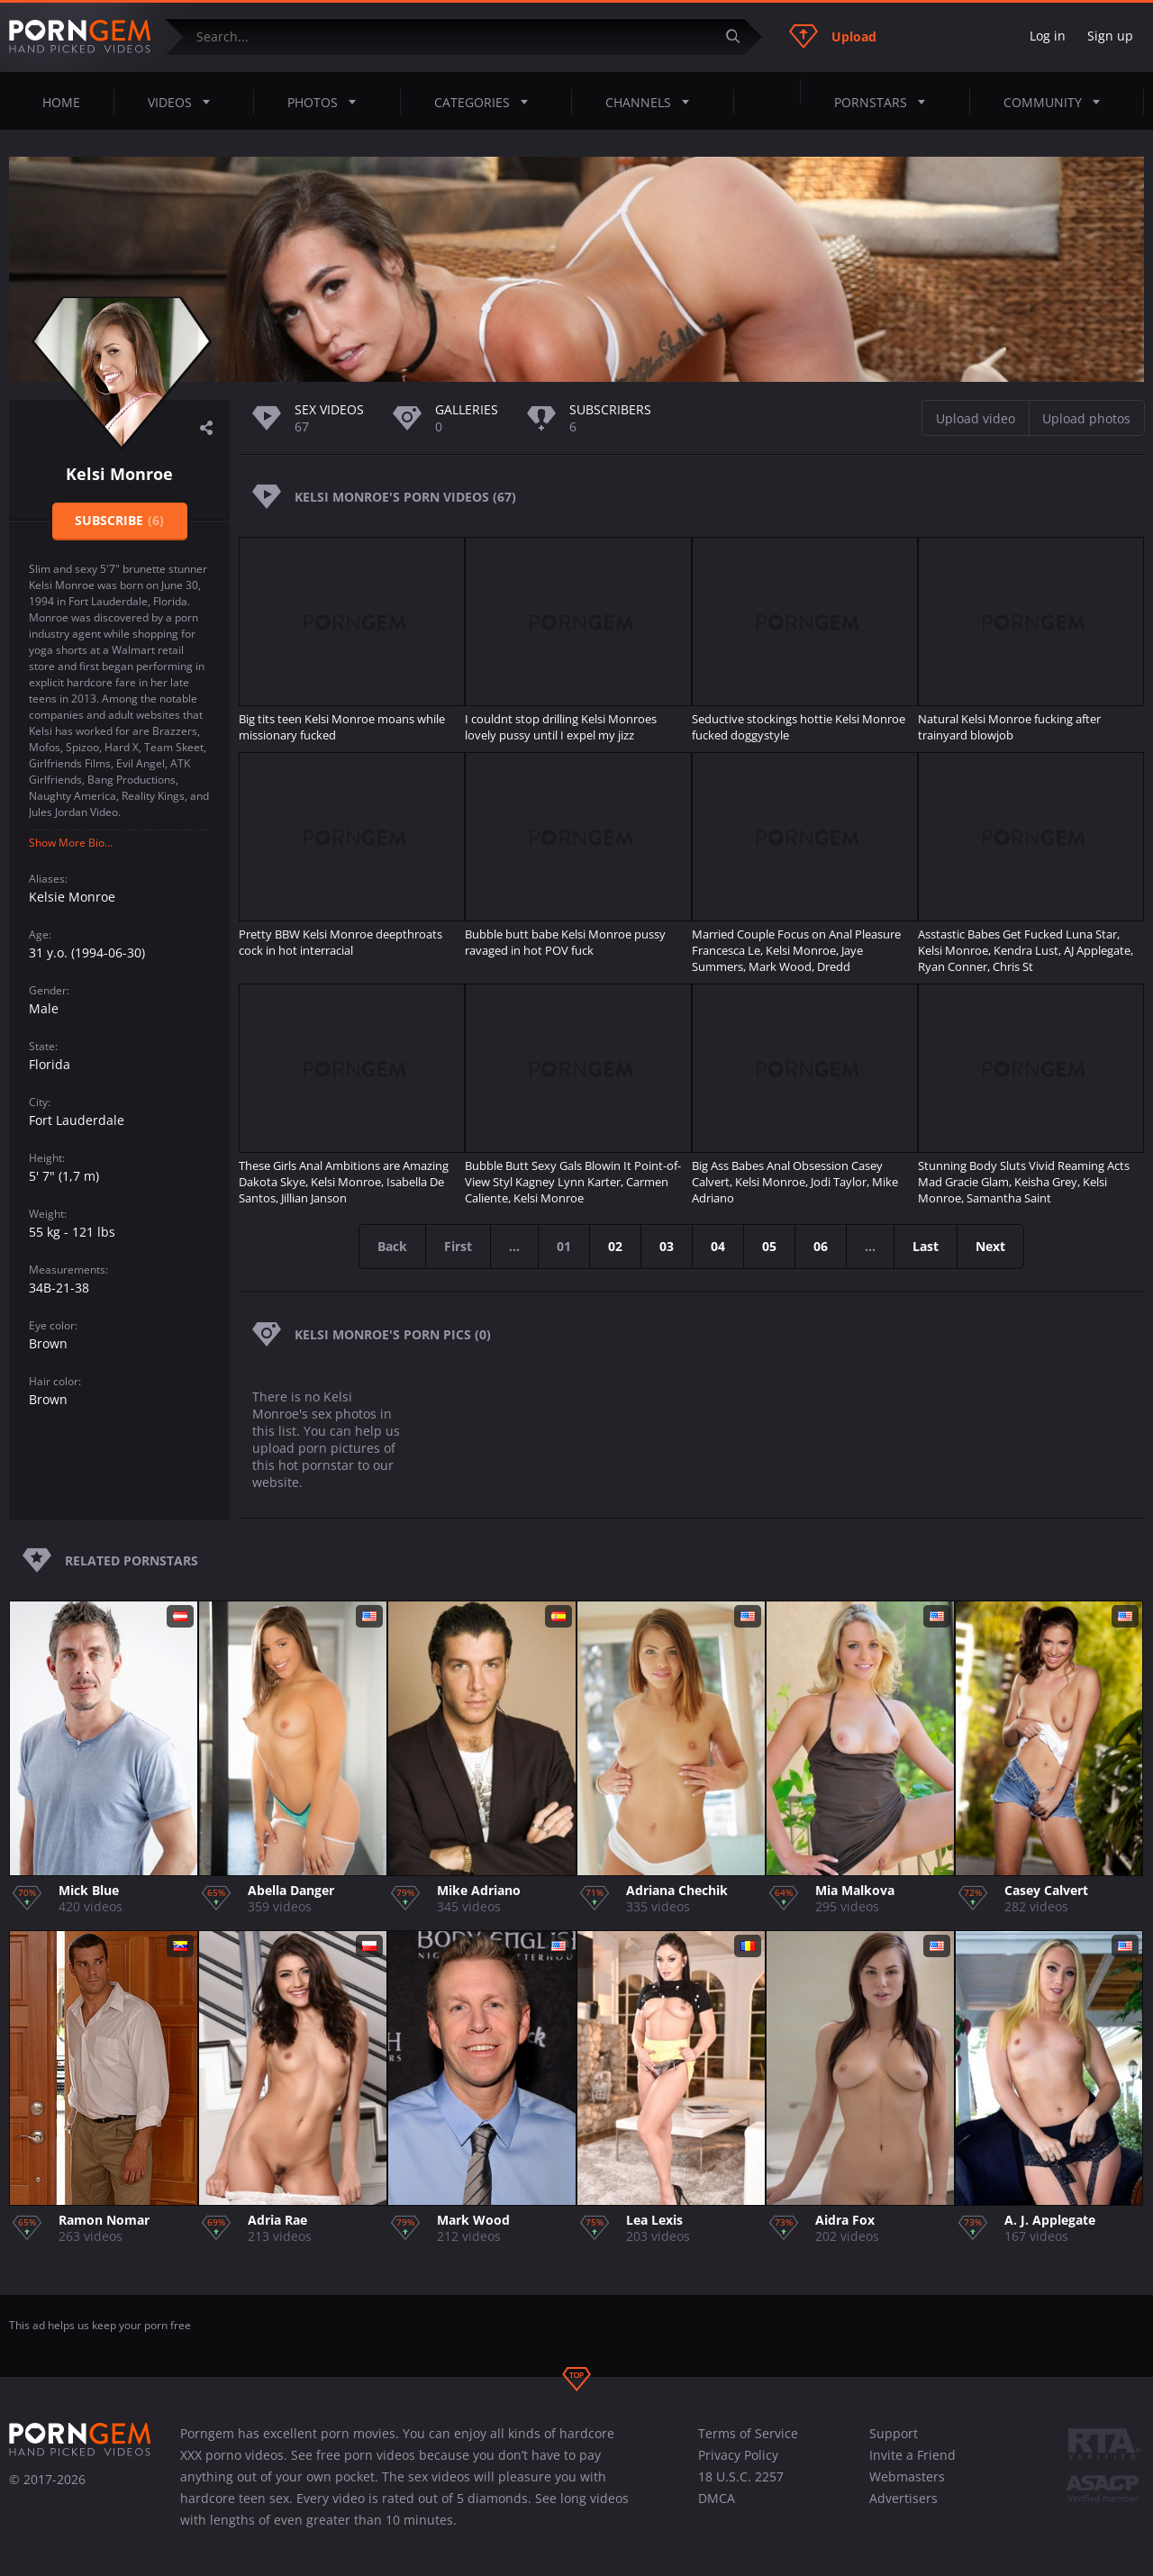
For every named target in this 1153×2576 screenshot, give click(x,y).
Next (990, 1246)
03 (666, 1246)
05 (769, 1246)
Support (893, 2433)
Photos (327, 101)
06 (820, 1246)
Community (1057, 101)
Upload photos (1086, 418)
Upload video (975, 418)
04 (718, 1246)
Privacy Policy (738, 2454)
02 (615, 1246)
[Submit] (739, 36)
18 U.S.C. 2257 (741, 2476)
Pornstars (885, 101)
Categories (486, 101)
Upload (832, 36)
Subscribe (119, 520)
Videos (184, 101)
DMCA (716, 2498)
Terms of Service (748, 2433)
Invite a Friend (912, 2454)
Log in (1048, 35)
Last (925, 1246)
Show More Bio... (71, 842)
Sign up (1110, 35)
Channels (652, 101)
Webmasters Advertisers (907, 2487)
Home (61, 102)
